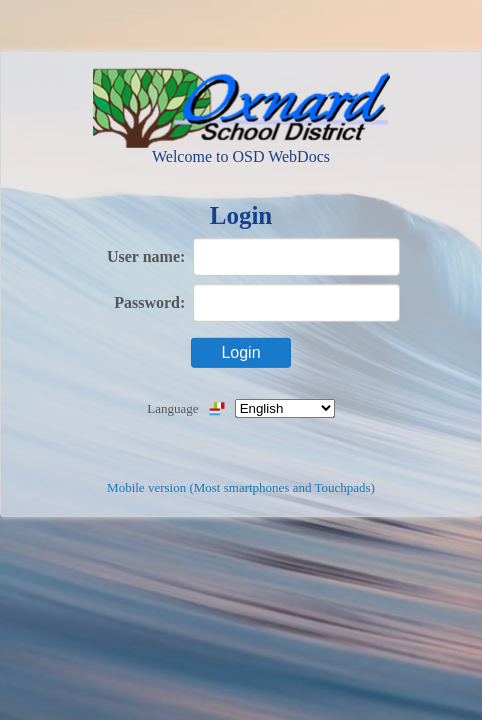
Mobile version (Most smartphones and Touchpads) (241, 487)
